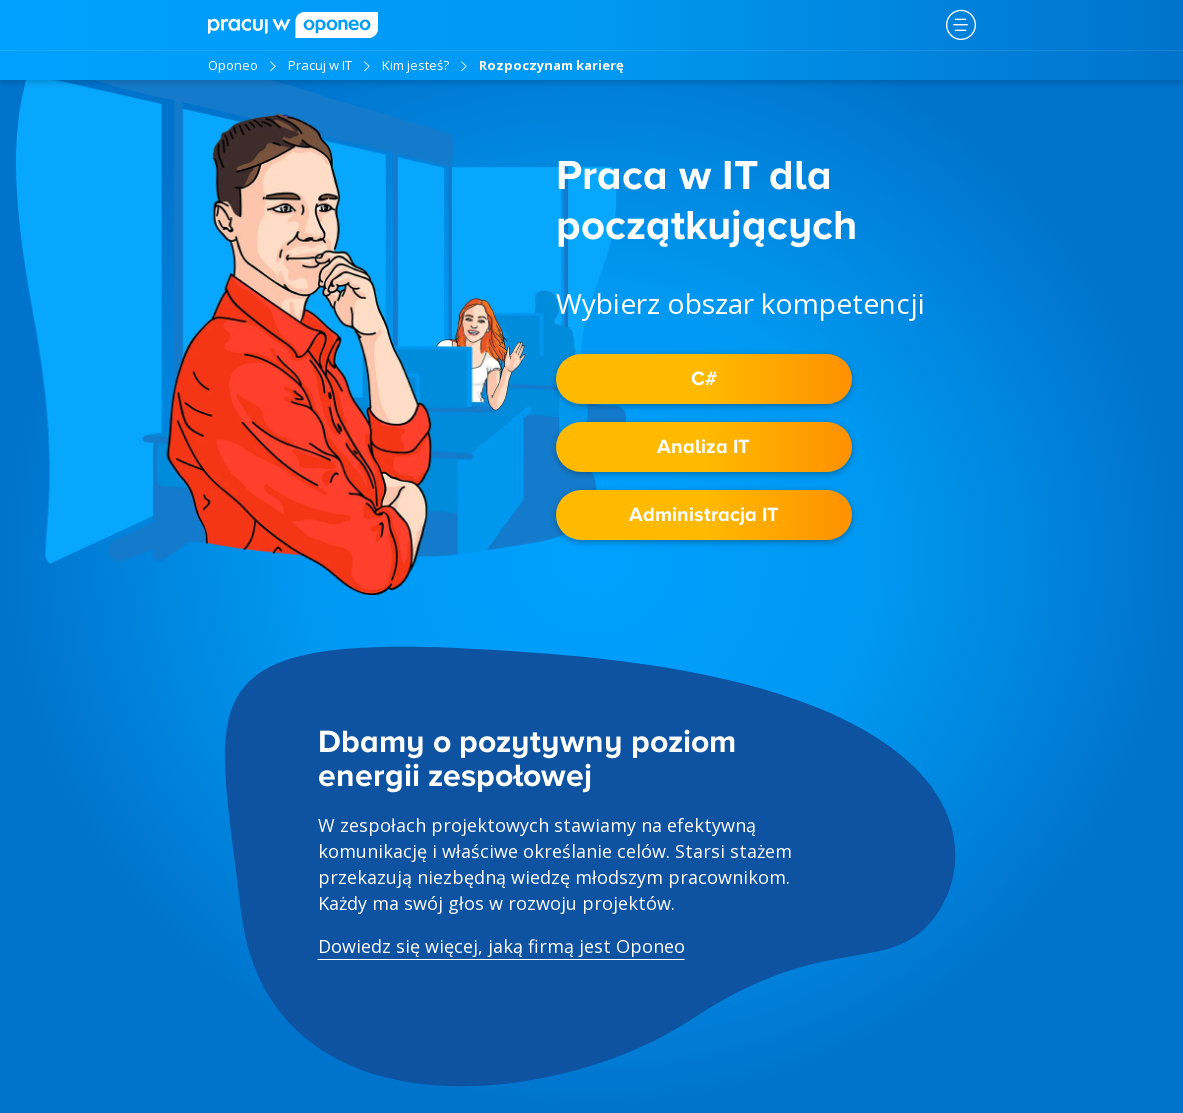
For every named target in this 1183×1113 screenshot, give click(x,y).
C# (704, 379)
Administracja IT (704, 515)
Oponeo (233, 65)
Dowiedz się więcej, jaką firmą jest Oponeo (501, 946)
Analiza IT (703, 447)
